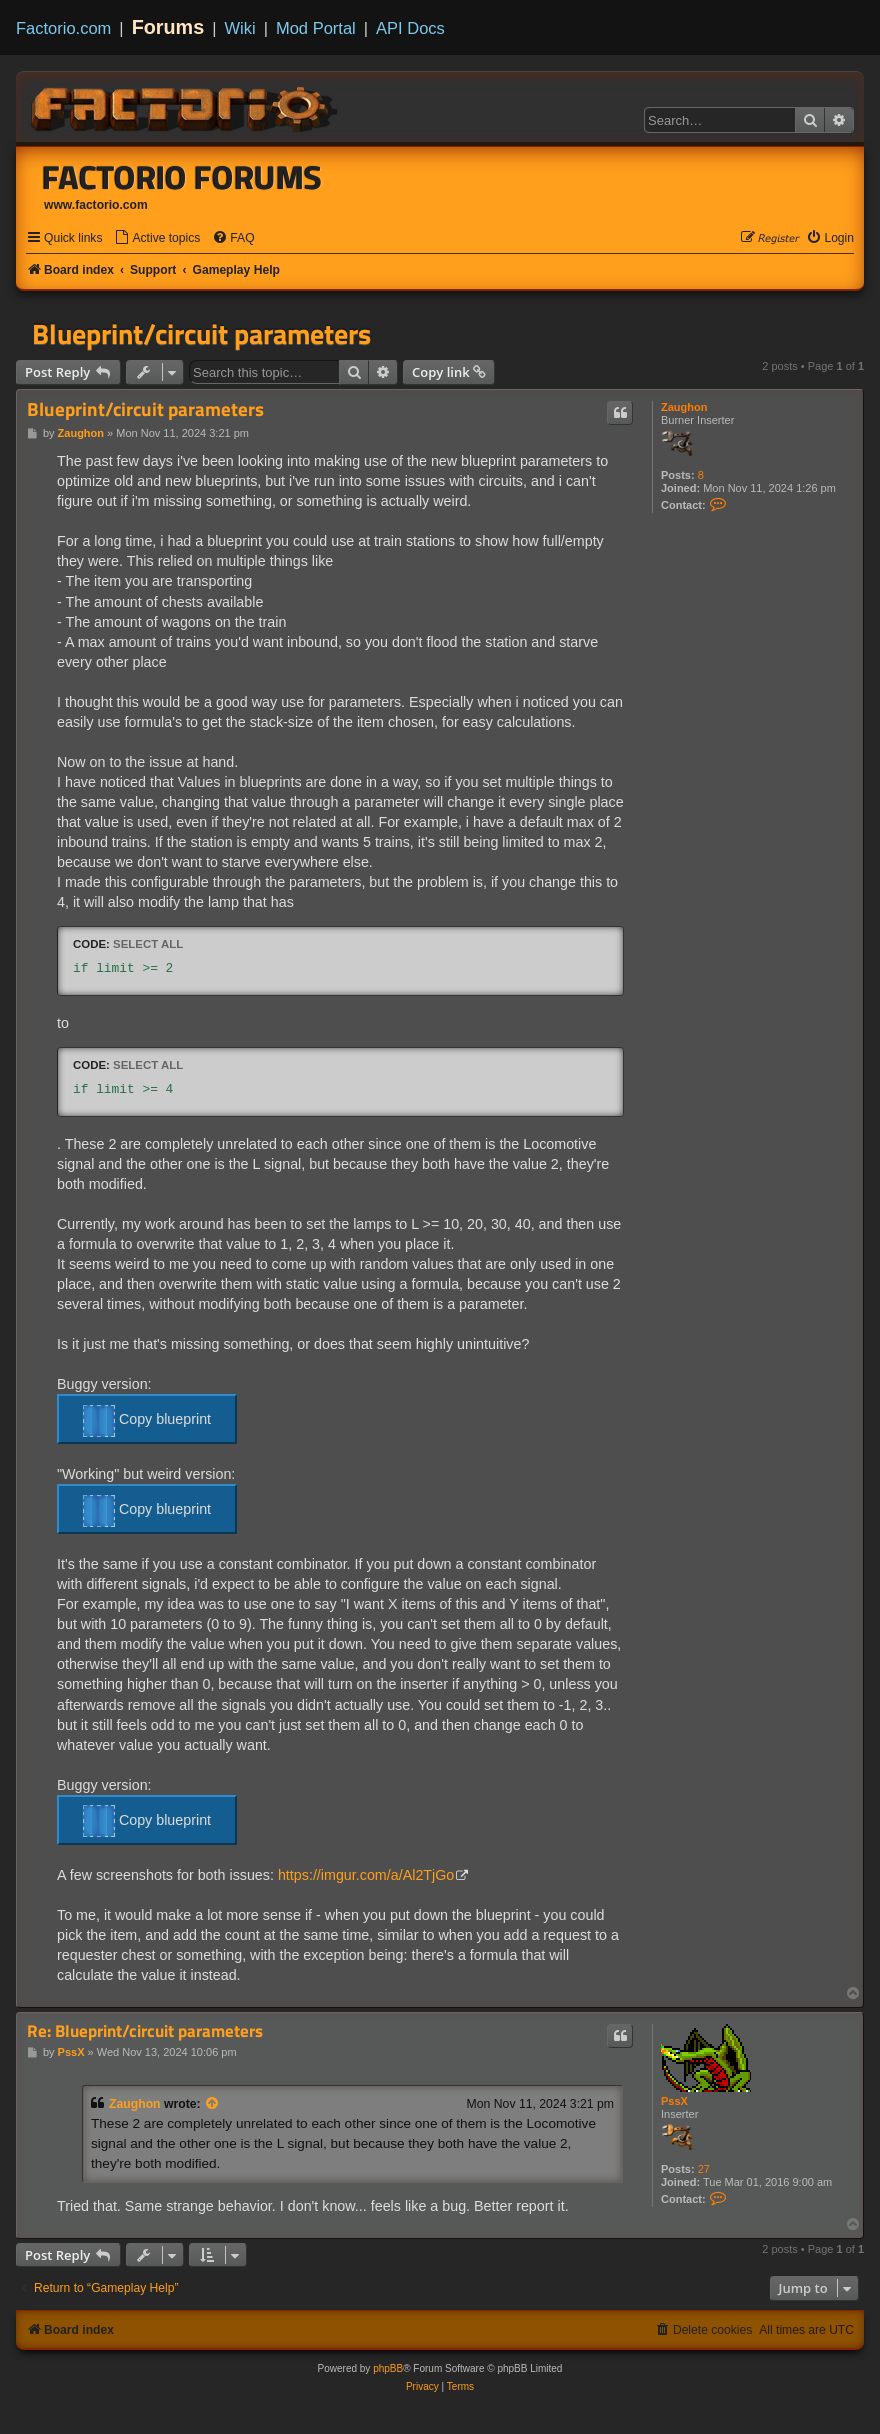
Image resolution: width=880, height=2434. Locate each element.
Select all (148, 944)
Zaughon (684, 407)
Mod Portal (316, 28)
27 (704, 2169)
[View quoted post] (213, 2104)
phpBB (388, 2368)
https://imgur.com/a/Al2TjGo (366, 1875)
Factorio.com (63, 28)
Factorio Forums (182, 177)
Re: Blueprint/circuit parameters (145, 2031)
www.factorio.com (96, 205)
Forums (168, 27)
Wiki (240, 28)
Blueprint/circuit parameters (201, 334)
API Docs (410, 28)
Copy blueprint (147, 1421)
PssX (674, 2101)
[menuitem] (157, 238)
